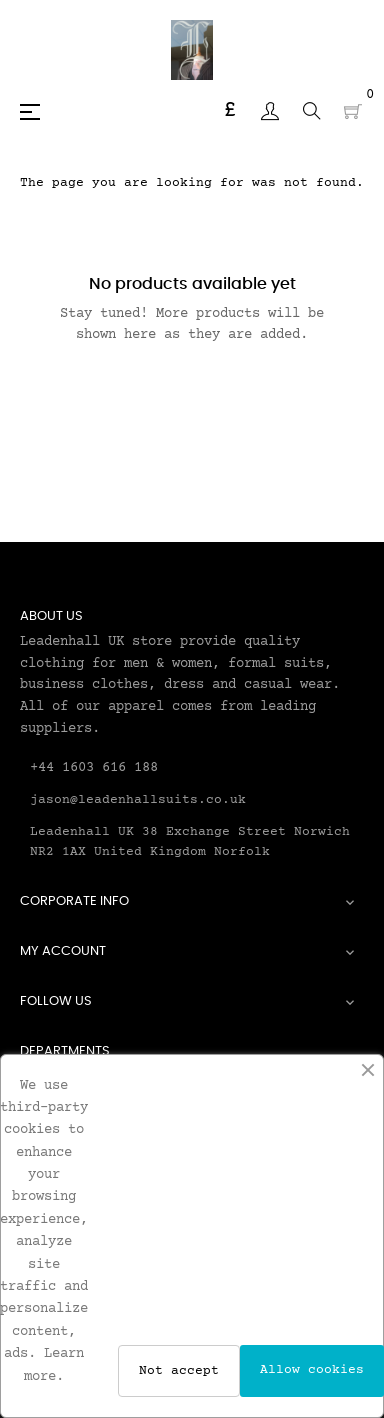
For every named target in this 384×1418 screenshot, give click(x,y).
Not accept (179, 1371)
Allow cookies (312, 1370)
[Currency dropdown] (230, 111)
